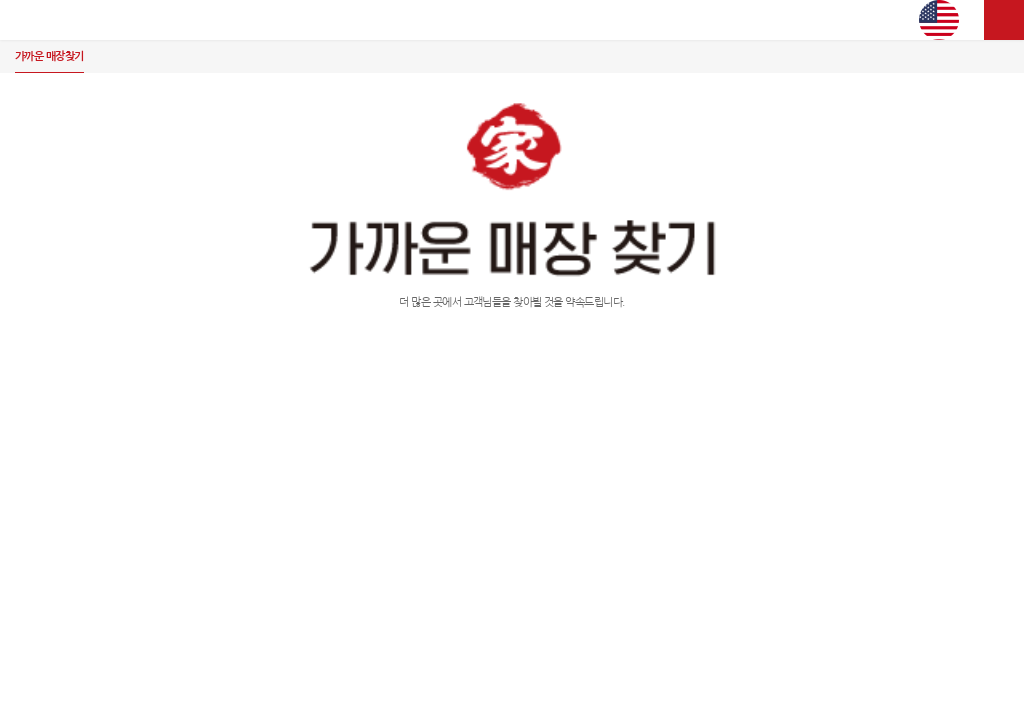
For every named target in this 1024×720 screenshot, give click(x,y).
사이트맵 (1004, 20)
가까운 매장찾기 (49, 56)
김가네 (512, 20)
